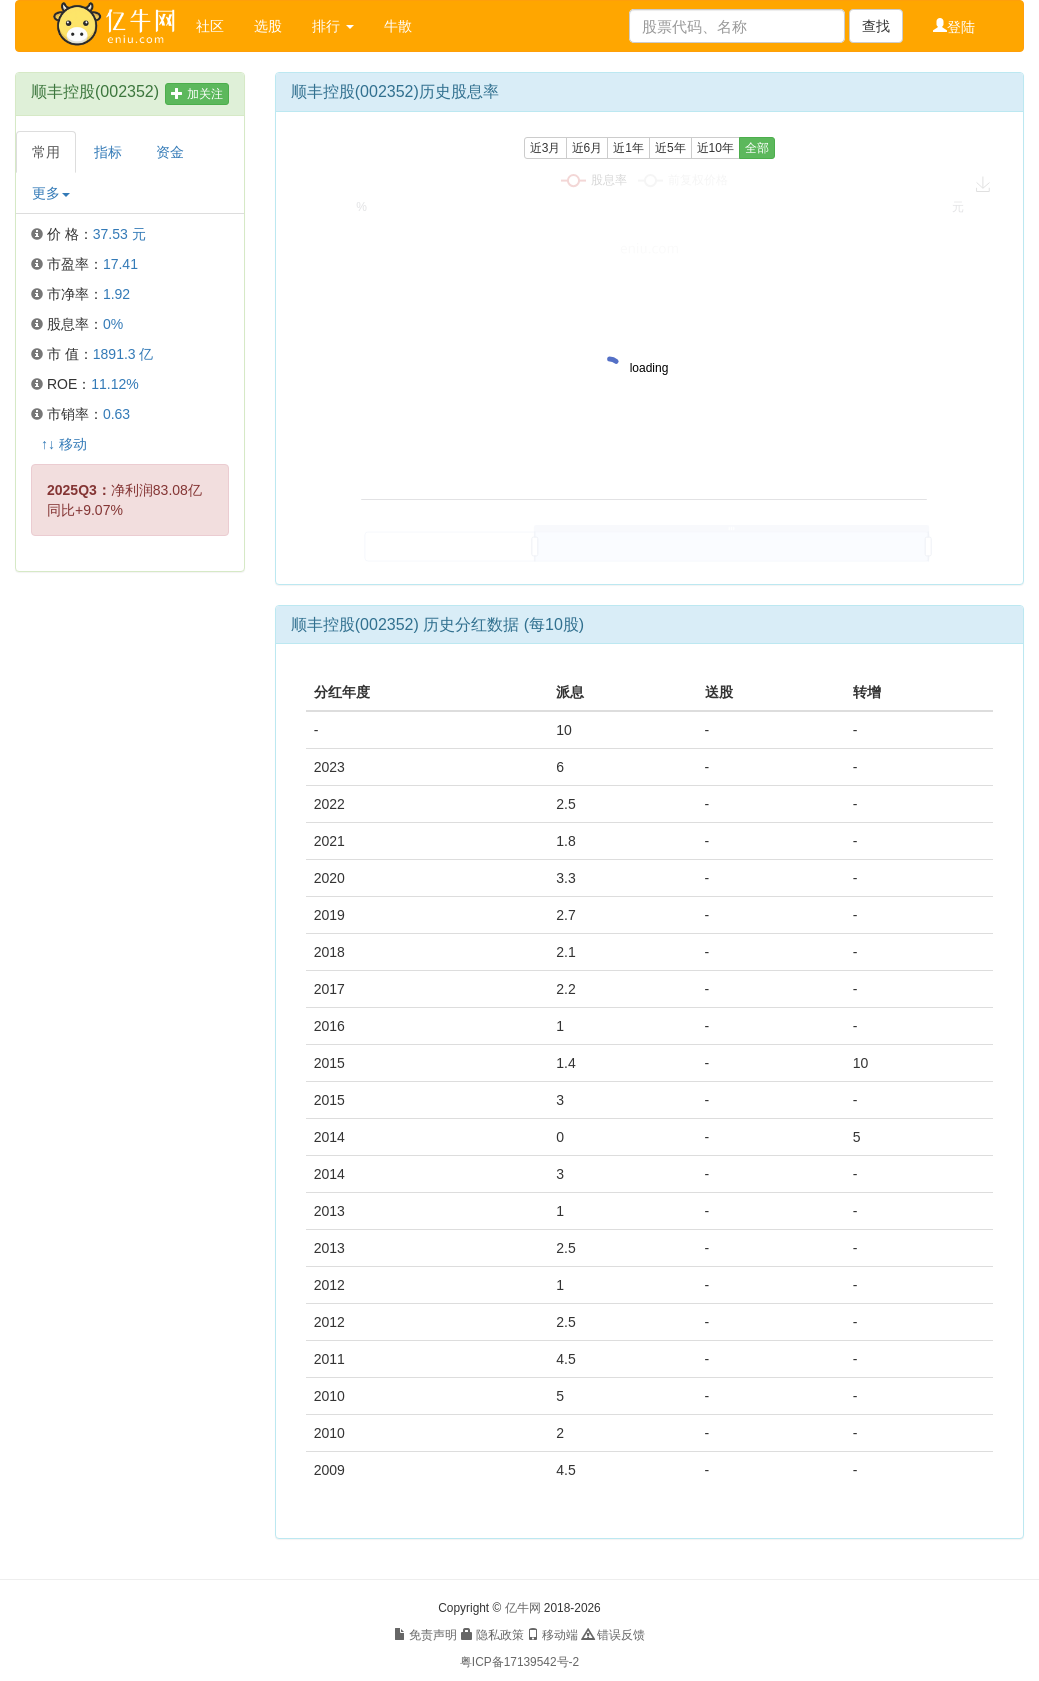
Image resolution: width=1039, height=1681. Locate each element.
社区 (210, 26)
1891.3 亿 (123, 354)
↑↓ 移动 (64, 444)
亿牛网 (523, 1608)
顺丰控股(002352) (95, 91)
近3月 (545, 148)
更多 (51, 193)
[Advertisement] (128, 892)
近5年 (670, 148)
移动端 (552, 1635)
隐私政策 (492, 1635)
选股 (268, 26)
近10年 (715, 148)
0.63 (116, 414)
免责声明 (425, 1635)
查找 (876, 26)
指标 (108, 152)
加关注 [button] (196, 94)
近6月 (587, 148)
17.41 (120, 264)
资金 (170, 152)
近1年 (628, 148)
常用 (46, 152)
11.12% (114, 384)
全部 (757, 148)
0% (113, 324)
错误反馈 (613, 1635)
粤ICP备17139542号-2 (519, 1662)
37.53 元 (119, 234)
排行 (333, 26)
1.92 (116, 294)
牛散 (398, 26)
